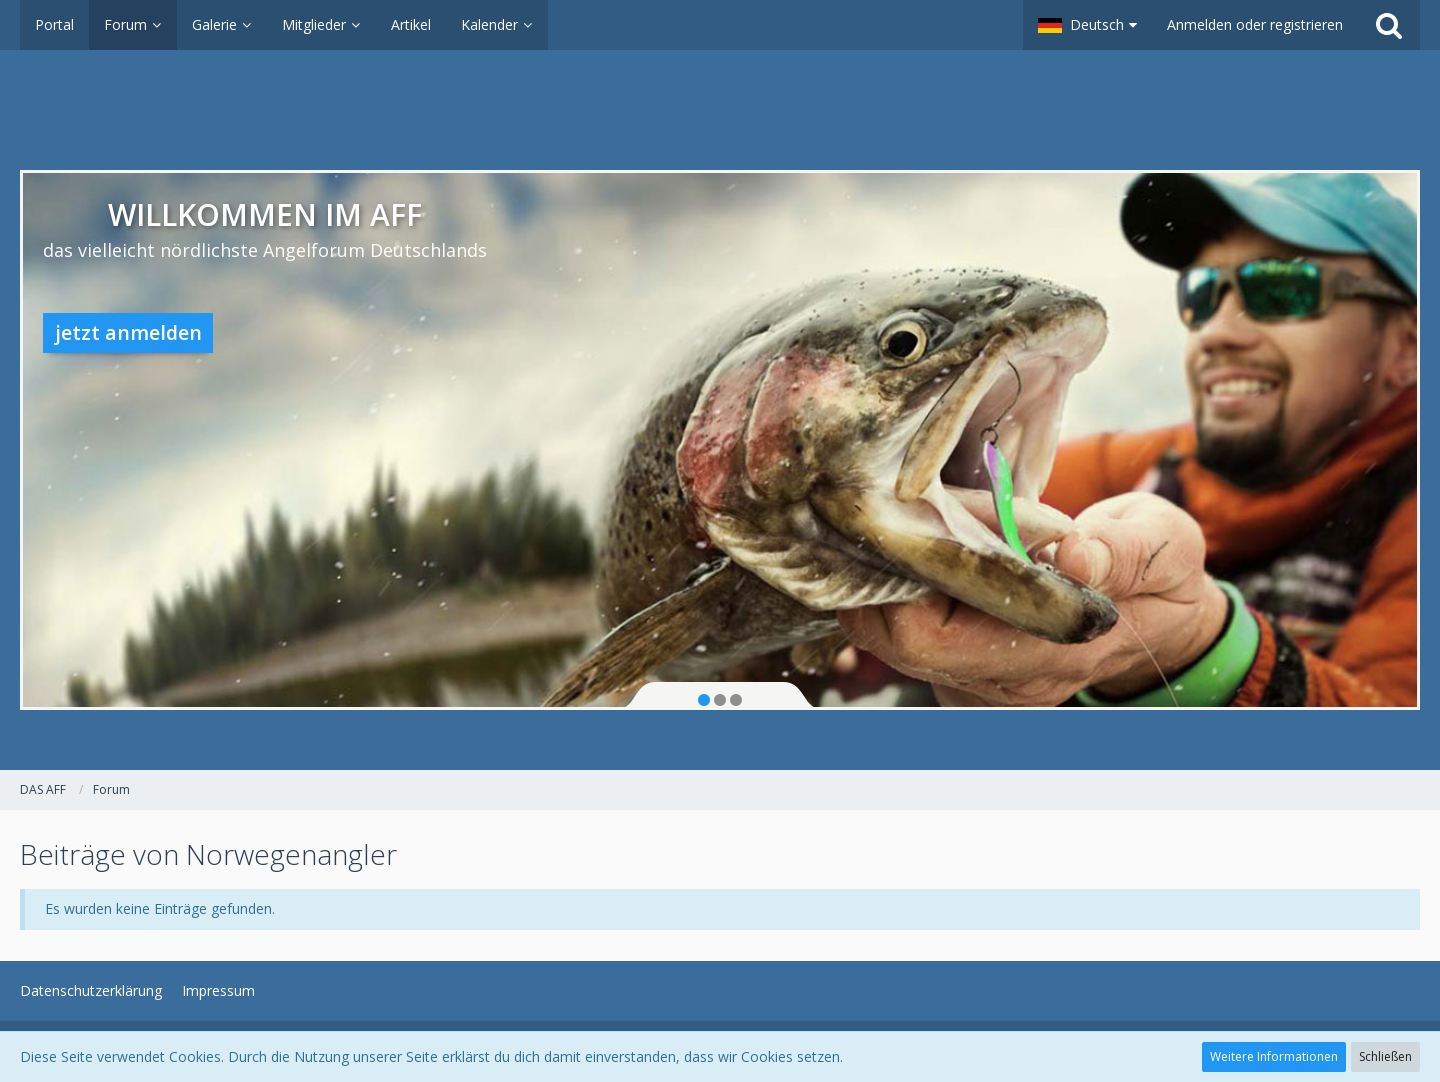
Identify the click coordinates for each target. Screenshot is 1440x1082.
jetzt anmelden (128, 332)
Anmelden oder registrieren (1255, 24)
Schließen (1385, 1056)
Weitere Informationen (1274, 1056)
